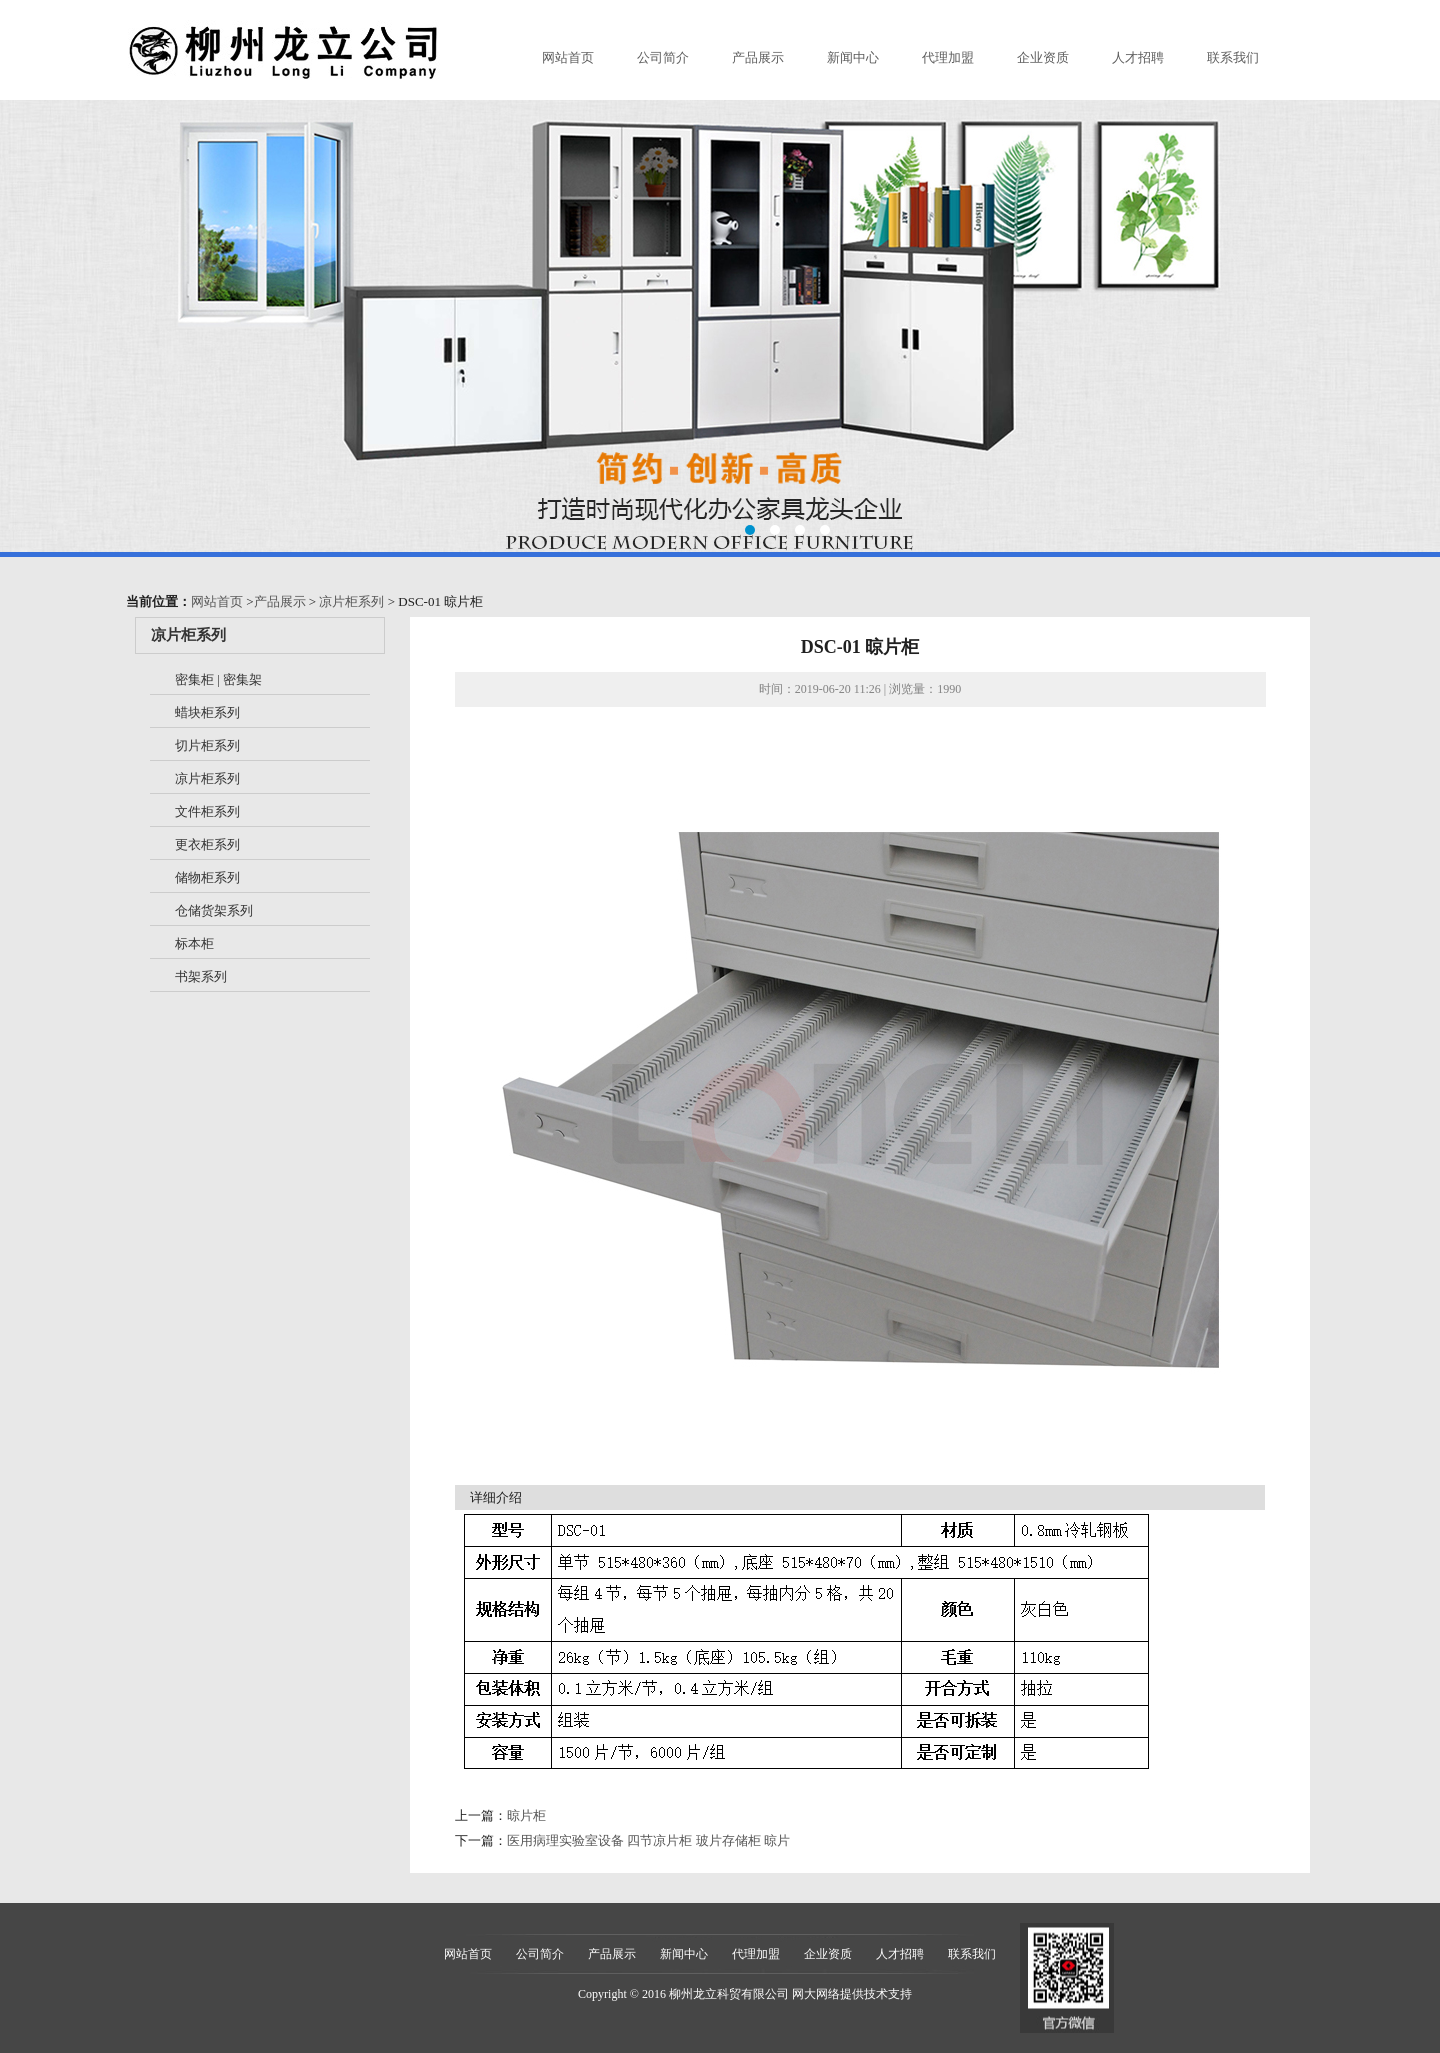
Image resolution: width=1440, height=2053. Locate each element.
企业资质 (1043, 57)
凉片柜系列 (351, 601)
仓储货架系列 (214, 910)
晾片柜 (526, 1815)
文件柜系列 (207, 811)
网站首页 (568, 57)
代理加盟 (948, 57)
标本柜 (194, 943)
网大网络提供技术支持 (852, 1994)
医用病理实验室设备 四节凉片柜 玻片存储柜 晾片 (648, 1840)
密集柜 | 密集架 (218, 679)
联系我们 (1233, 57)
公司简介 (663, 57)
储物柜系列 (207, 877)
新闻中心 (853, 57)
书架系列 (201, 976)
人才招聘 (1138, 57)
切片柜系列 (207, 745)
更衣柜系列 (207, 844)
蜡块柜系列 (207, 712)
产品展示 (758, 57)
